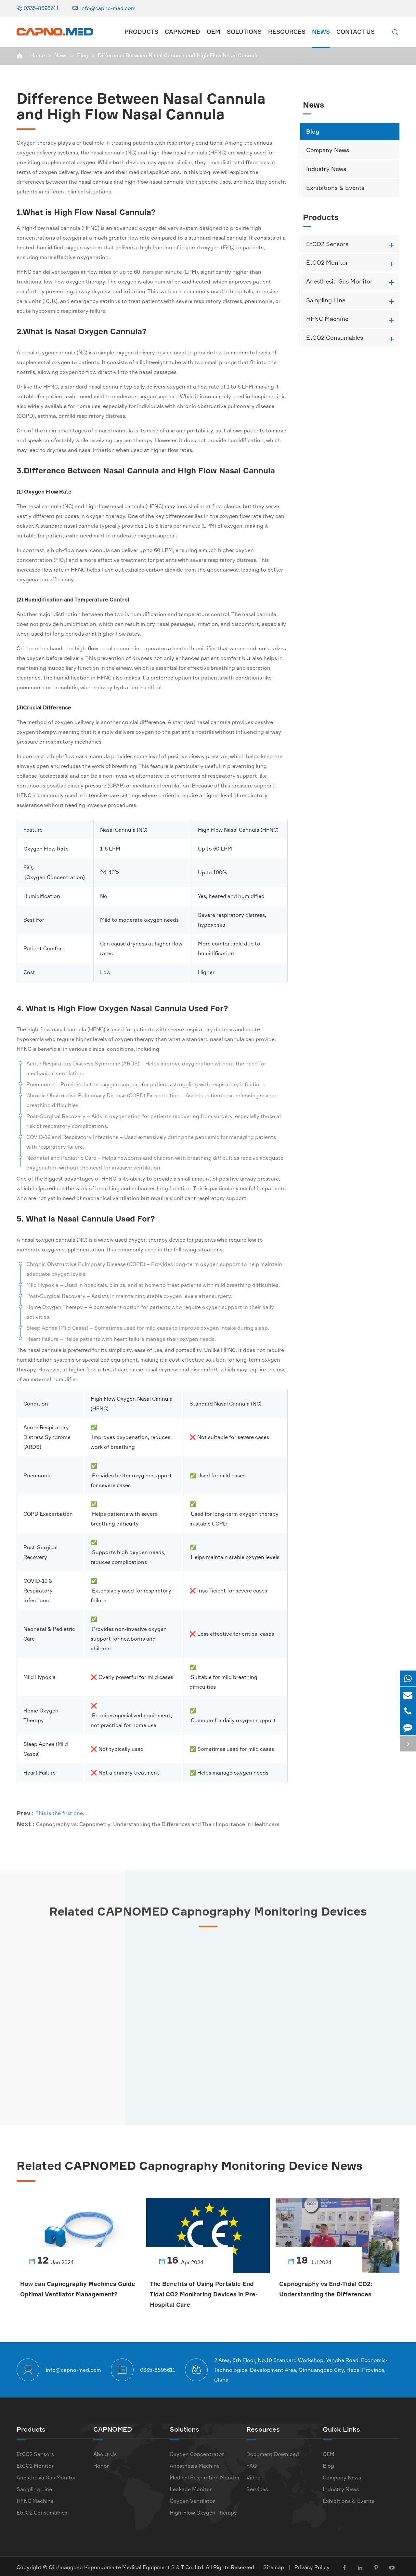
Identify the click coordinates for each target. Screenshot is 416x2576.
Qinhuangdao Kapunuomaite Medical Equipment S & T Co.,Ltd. (127, 2565)
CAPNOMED (182, 31)
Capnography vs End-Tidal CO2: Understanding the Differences (326, 2289)
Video (253, 2475)
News (321, 31)
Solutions (244, 31)
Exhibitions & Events (335, 187)
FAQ (251, 2464)
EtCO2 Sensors (327, 243)
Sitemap (273, 2565)
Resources (287, 31)
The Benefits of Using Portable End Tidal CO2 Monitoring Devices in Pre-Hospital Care (205, 2294)
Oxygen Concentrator (197, 2452)
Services (257, 2487)
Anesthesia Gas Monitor (339, 281)
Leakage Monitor (191, 2487)
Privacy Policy (312, 2565)
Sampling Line (325, 300)
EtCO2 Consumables (334, 337)
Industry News (326, 168)
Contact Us (355, 31)
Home (37, 55)
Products (141, 31)
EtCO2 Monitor (327, 262)
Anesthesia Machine (195, 2464)
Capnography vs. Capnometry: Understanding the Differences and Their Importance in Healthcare (158, 1818)
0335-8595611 (41, 8)
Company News (327, 149)
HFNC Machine (327, 318)
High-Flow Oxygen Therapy (203, 2510)
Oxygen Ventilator (192, 2499)
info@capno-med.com (108, 8)
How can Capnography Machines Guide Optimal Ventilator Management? (69, 2294)
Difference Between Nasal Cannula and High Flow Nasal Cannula (178, 55)
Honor (101, 2464)
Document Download (272, 2452)
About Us (105, 2452)
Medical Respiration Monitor (205, 2475)
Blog (82, 55)
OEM (213, 31)
